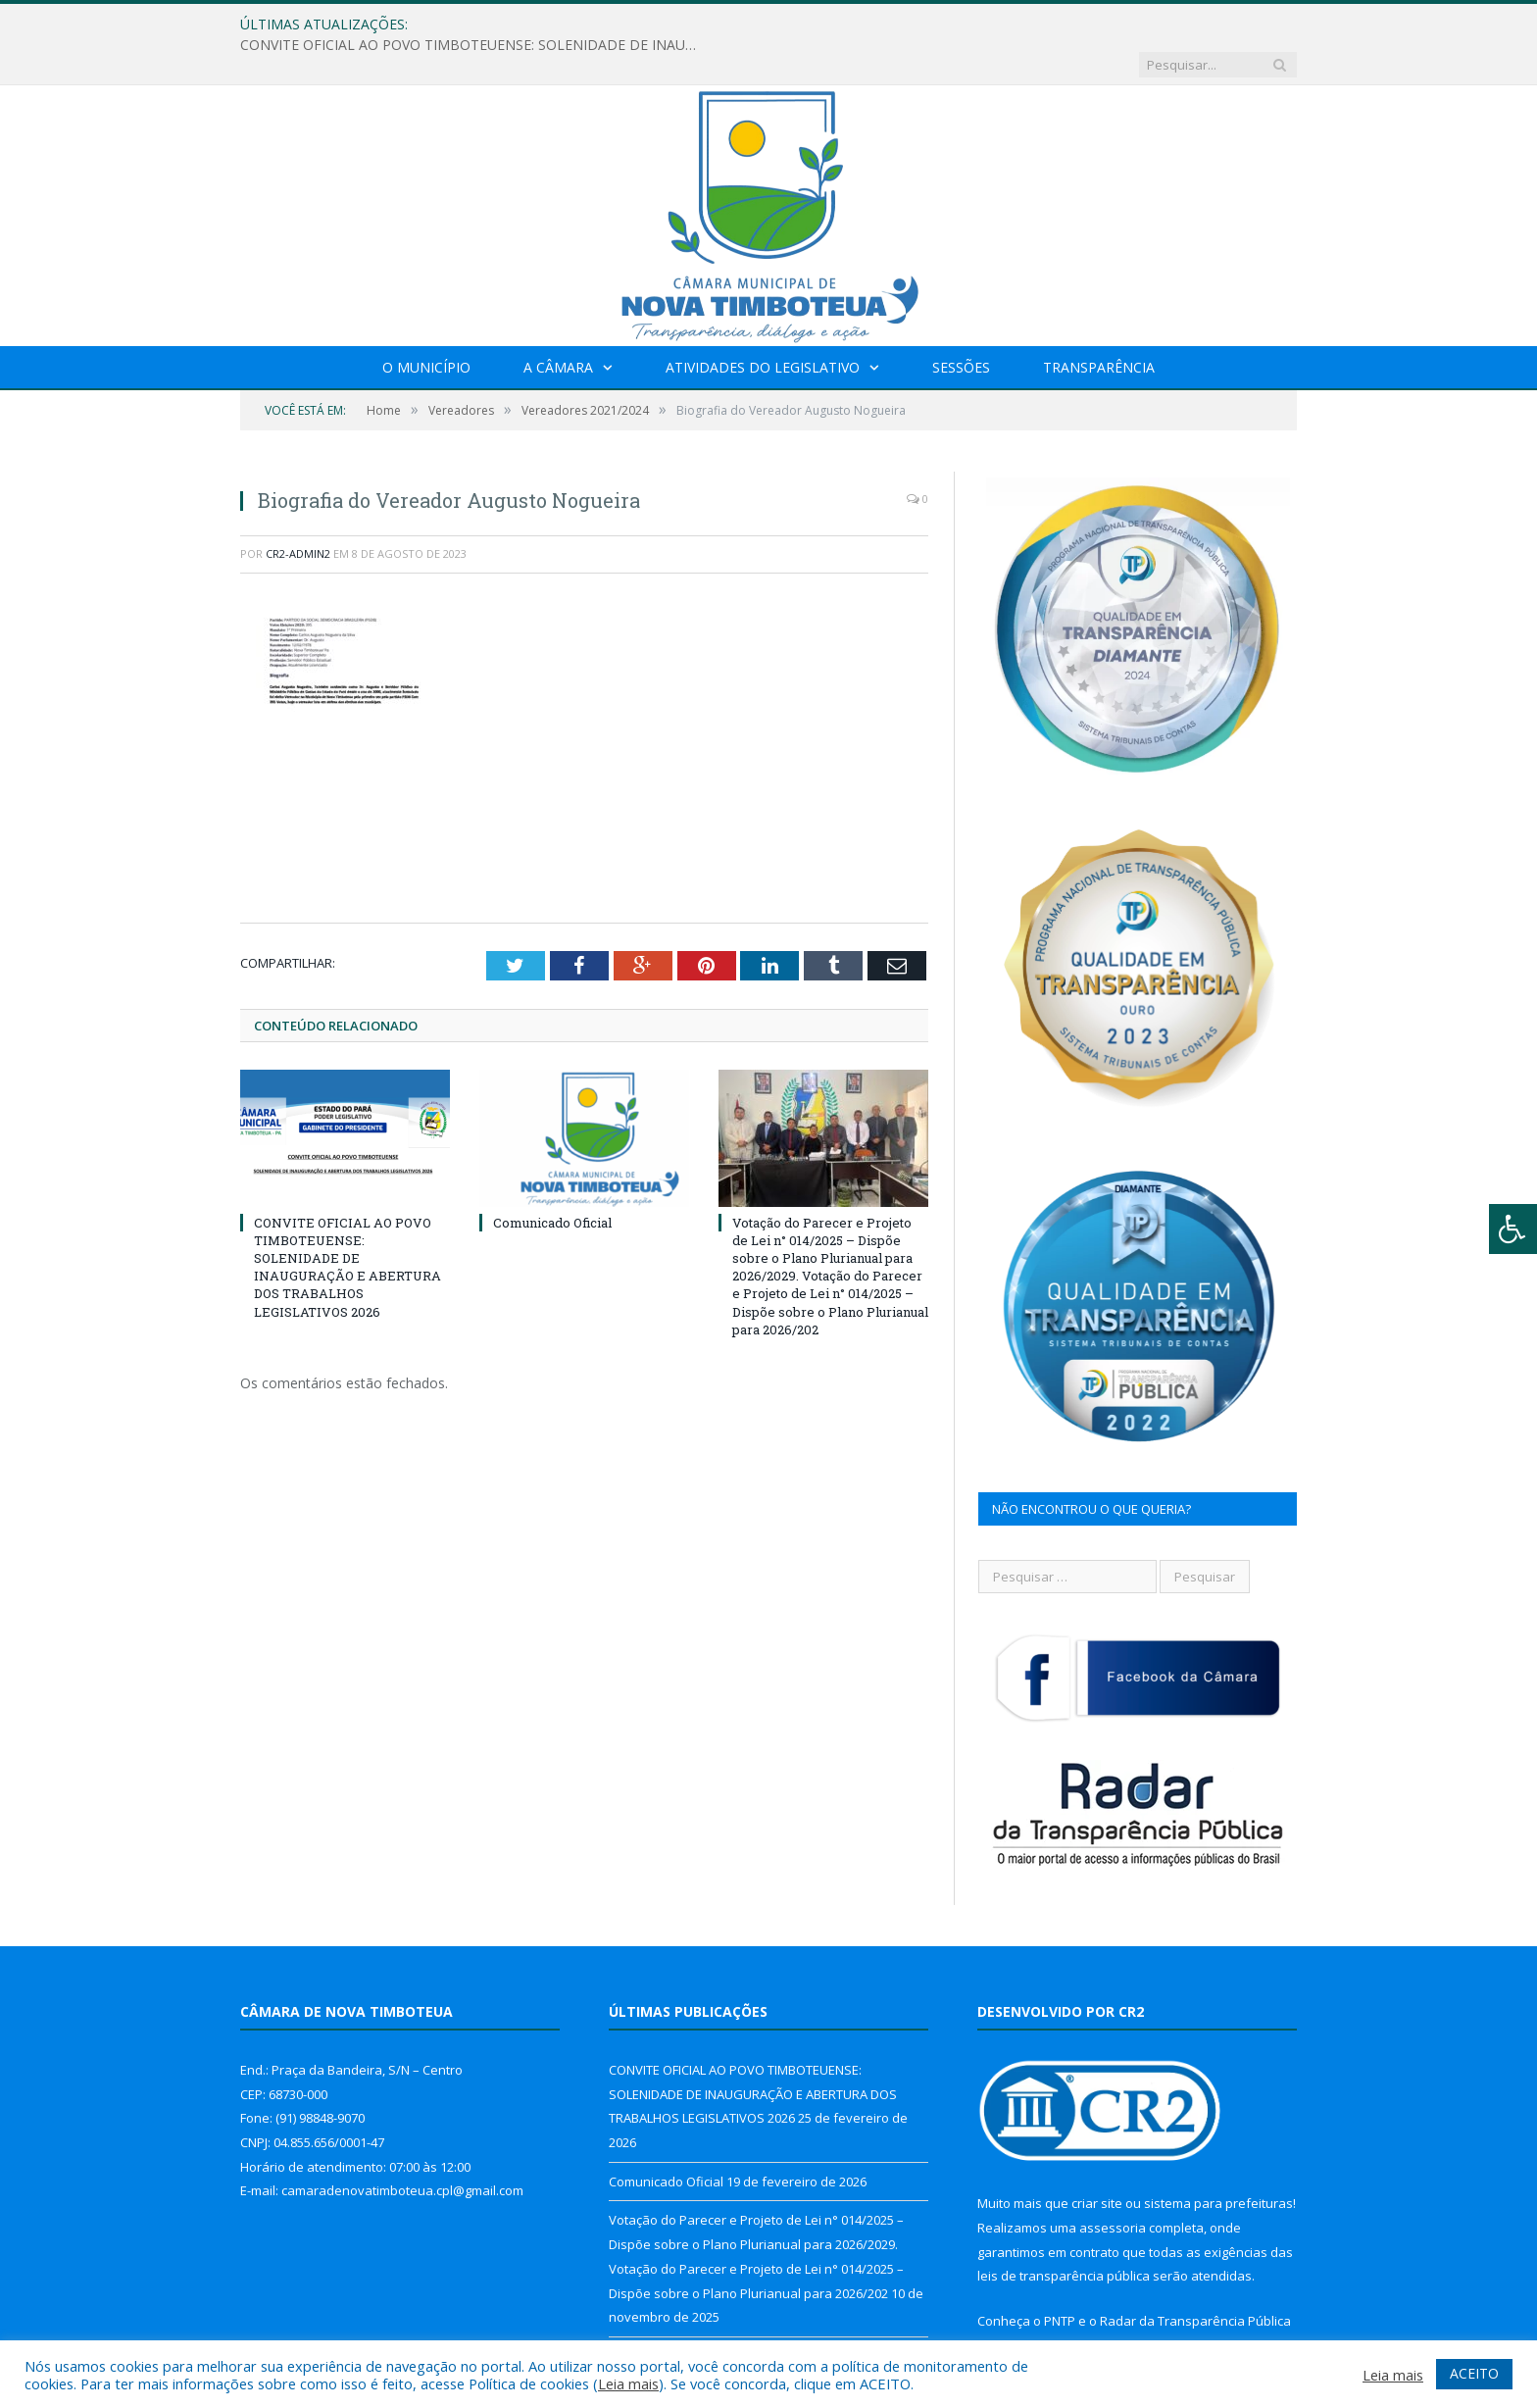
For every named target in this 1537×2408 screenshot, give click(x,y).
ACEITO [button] (1474, 2373)
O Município (426, 327)
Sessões (961, 327)
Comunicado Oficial (552, 1181)
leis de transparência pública (1063, 2235)
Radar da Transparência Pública (1195, 2280)
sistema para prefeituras (1218, 2163)
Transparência (1099, 327)
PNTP (1059, 2280)
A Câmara (558, 327)
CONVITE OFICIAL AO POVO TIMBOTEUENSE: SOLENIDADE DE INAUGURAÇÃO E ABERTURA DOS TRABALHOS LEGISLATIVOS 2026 (682, 24)
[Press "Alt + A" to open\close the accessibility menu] (1513, 1229)
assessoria (1112, 2187)
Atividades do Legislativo (763, 327)
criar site (1096, 2163)
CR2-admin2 (298, 513)
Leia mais (628, 2383)
